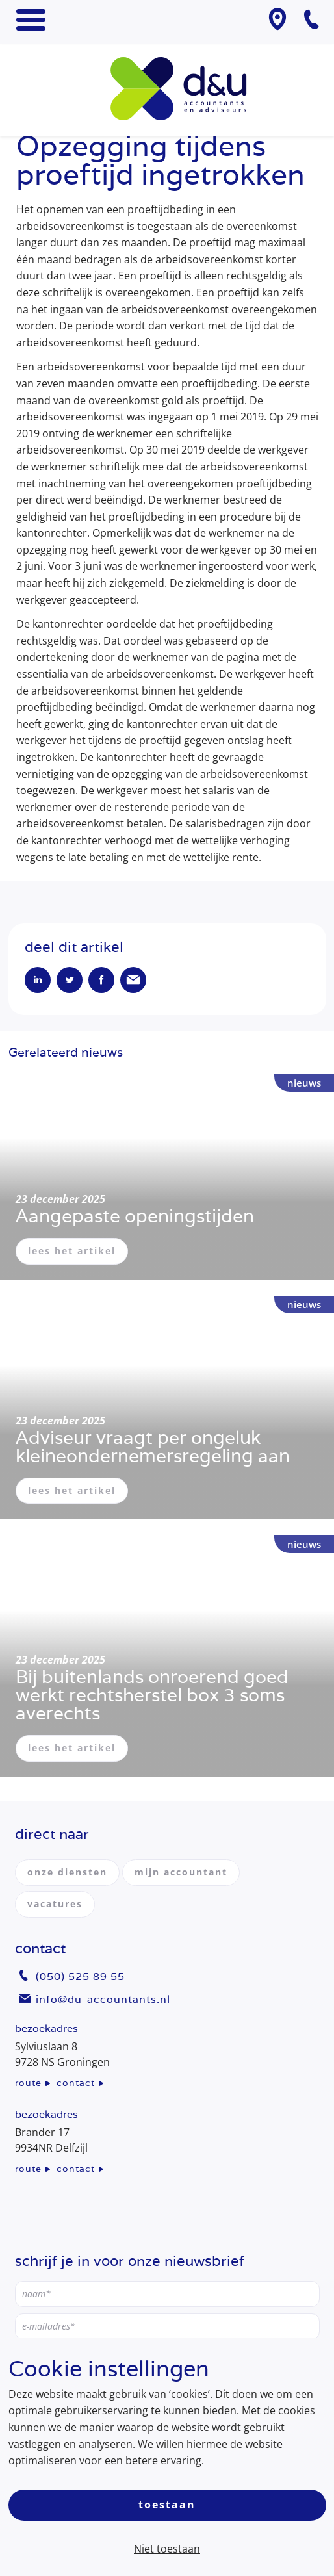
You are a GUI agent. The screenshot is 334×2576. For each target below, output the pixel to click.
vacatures (55, 1904)
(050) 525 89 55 (80, 1976)
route (28, 2083)
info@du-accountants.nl (103, 1999)
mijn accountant (181, 1872)
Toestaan (167, 2504)
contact (76, 2083)
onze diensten (67, 1872)
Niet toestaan (167, 2549)
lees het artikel (72, 1250)
